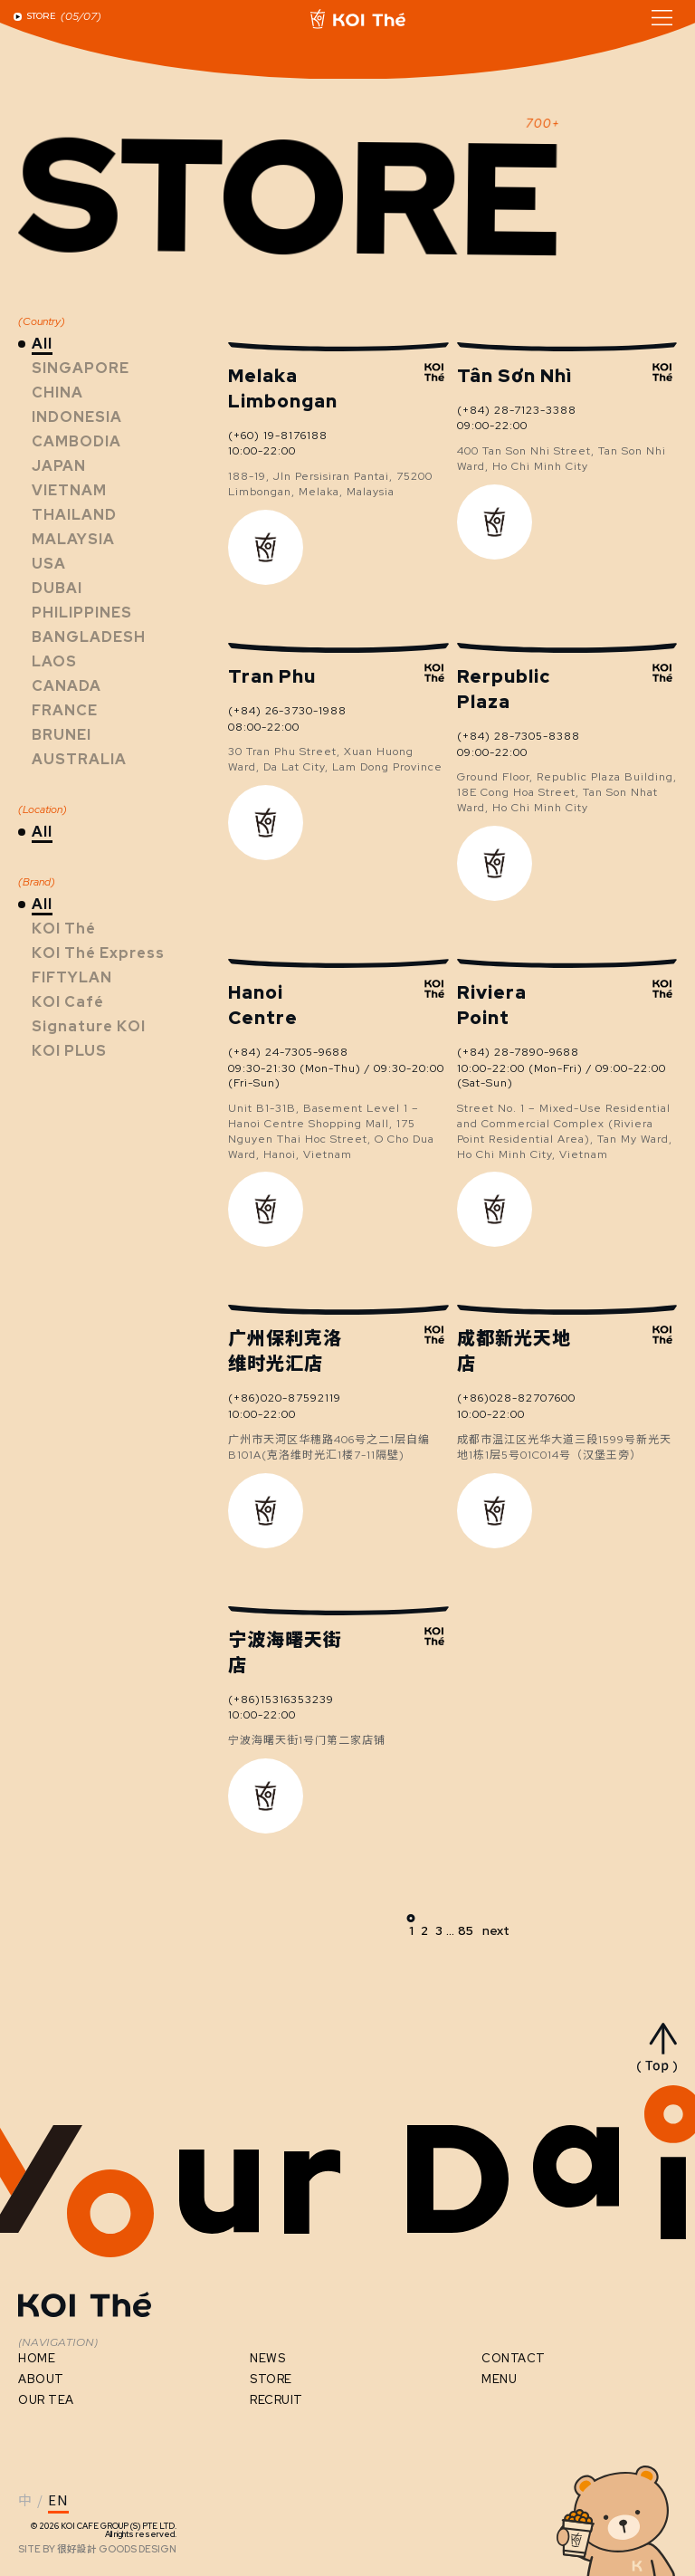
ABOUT (41, 2379)
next (495, 1930)
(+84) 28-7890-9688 (518, 1052)
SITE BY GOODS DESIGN (97, 2548)
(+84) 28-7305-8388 (518, 736)
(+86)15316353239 (281, 1699)
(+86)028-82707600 (516, 1398)
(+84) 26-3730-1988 (287, 711)
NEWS (267, 2358)
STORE (271, 2379)
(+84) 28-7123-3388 (516, 410)
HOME (36, 2358)
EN (58, 2501)
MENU (499, 2379)
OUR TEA (46, 2400)
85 (465, 1930)
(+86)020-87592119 (284, 1398)
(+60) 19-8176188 (278, 435)
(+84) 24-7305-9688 (288, 1052)
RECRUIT (276, 2400)
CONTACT (513, 2358)
